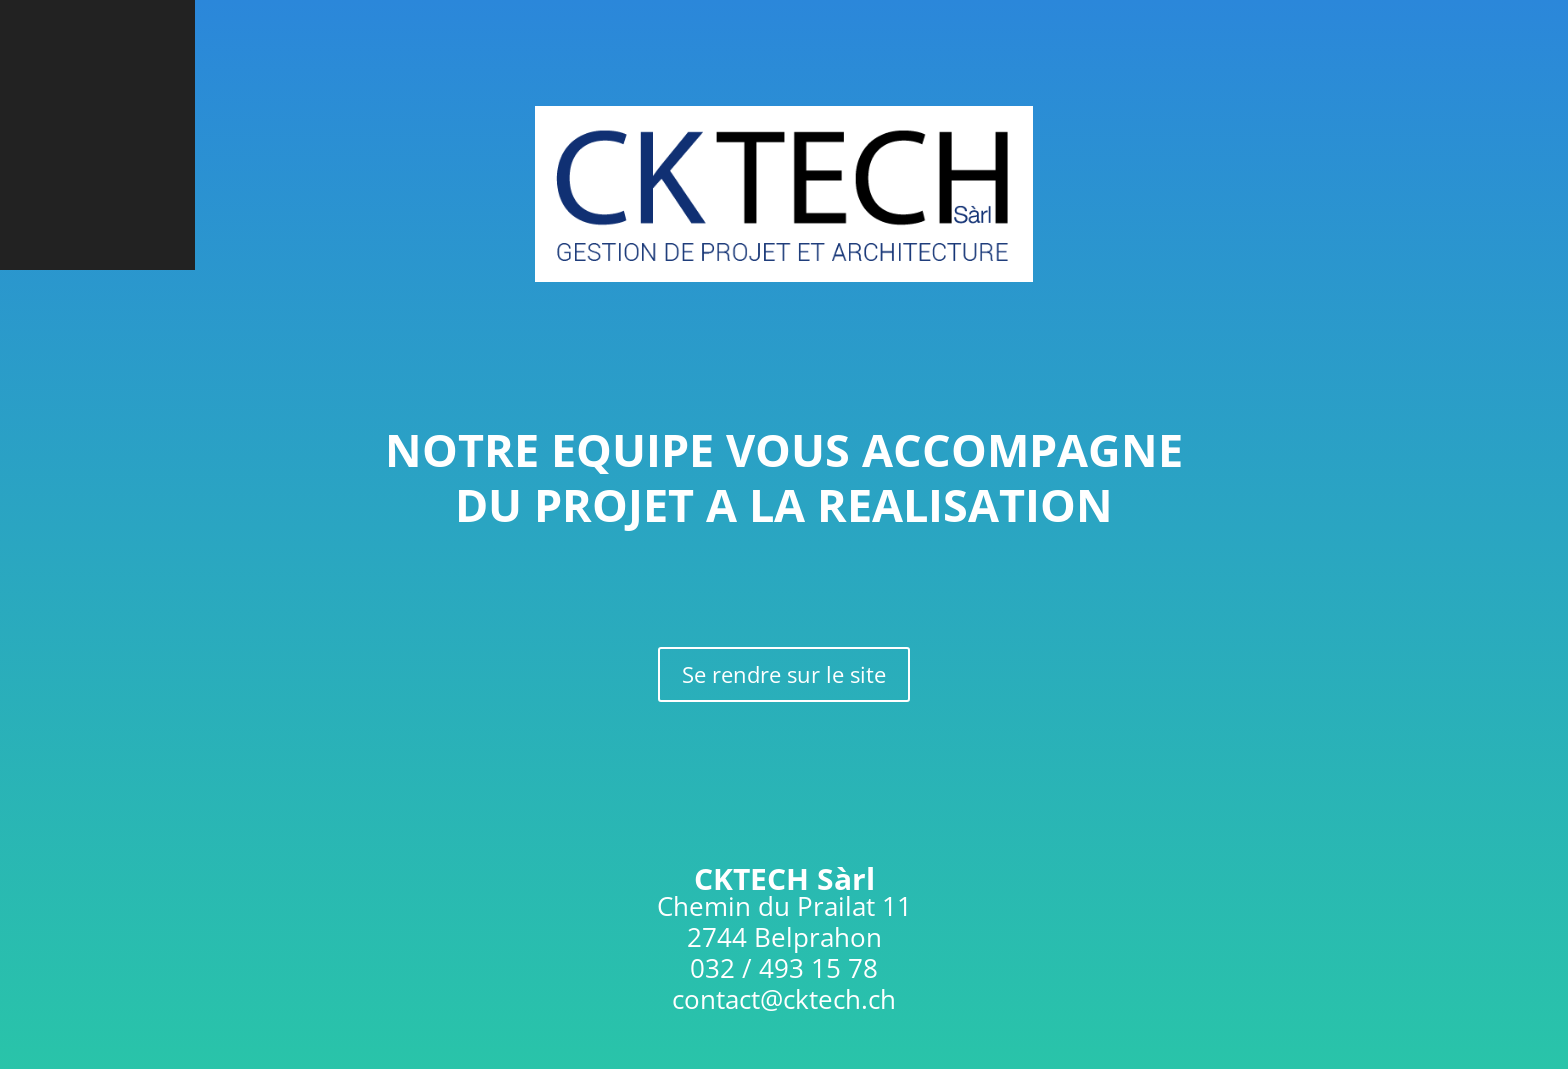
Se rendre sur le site (784, 674)
